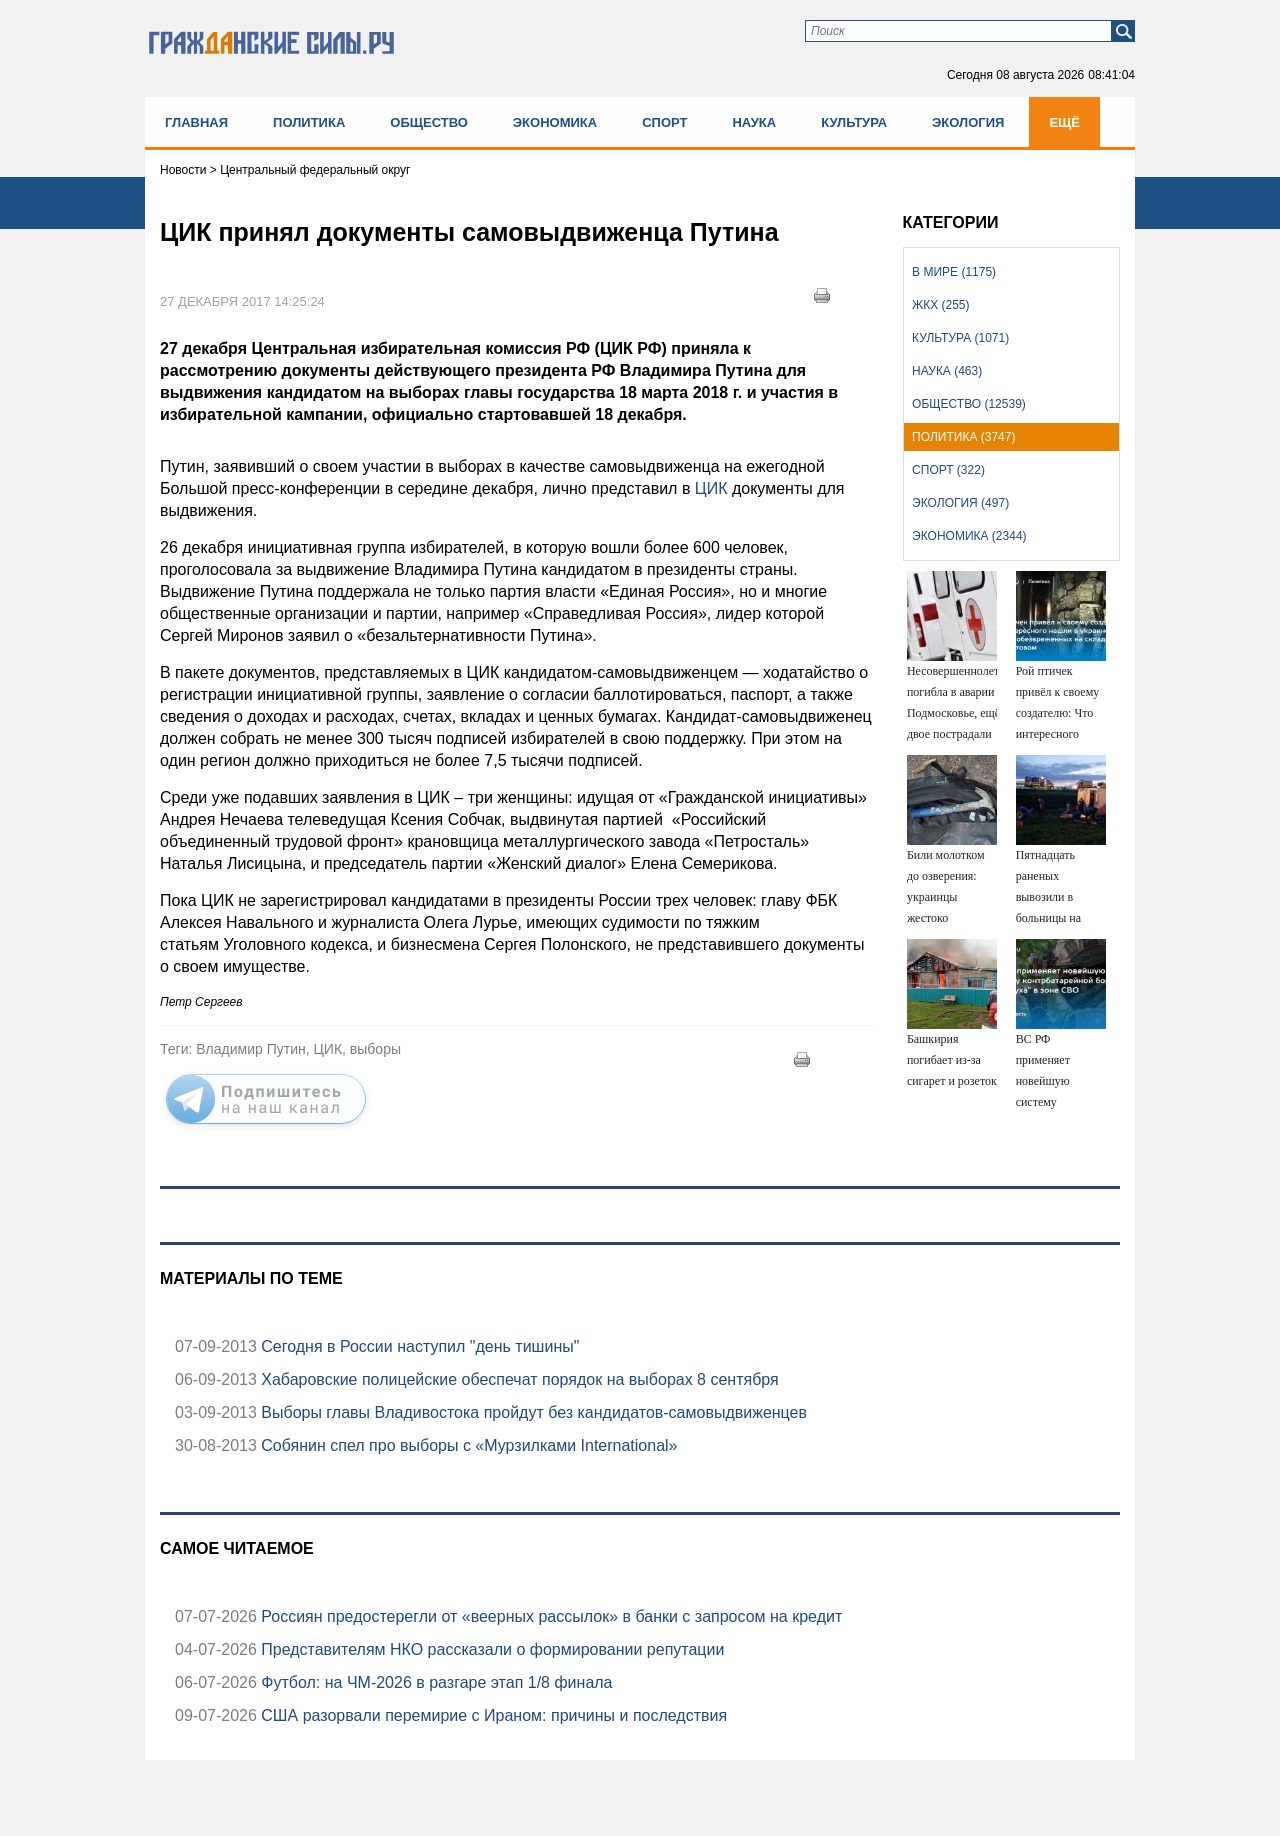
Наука (754, 122)
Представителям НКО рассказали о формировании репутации (491, 1649)
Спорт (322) (948, 470)
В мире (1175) (954, 272)
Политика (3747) (963, 437)
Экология (968, 122)
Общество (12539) (969, 404)
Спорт (664, 122)
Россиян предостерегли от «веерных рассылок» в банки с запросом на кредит (549, 1616)
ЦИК (708, 488)
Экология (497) (960, 503)
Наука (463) (947, 371)
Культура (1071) (960, 338)
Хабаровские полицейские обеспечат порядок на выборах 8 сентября (518, 1379)
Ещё (1064, 122)
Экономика (555, 122)
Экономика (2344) (969, 536)
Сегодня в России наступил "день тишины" (418, 1346)
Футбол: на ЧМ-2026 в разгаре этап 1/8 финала (435, 1682)
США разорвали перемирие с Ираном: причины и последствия (492, 1715)
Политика (309, 122)
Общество (429, 122)
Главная (196, 122)
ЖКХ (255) (940, 305)
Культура (854, 122)
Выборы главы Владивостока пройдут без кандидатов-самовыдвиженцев (532, 1412)
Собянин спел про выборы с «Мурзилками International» (467, 1445)
